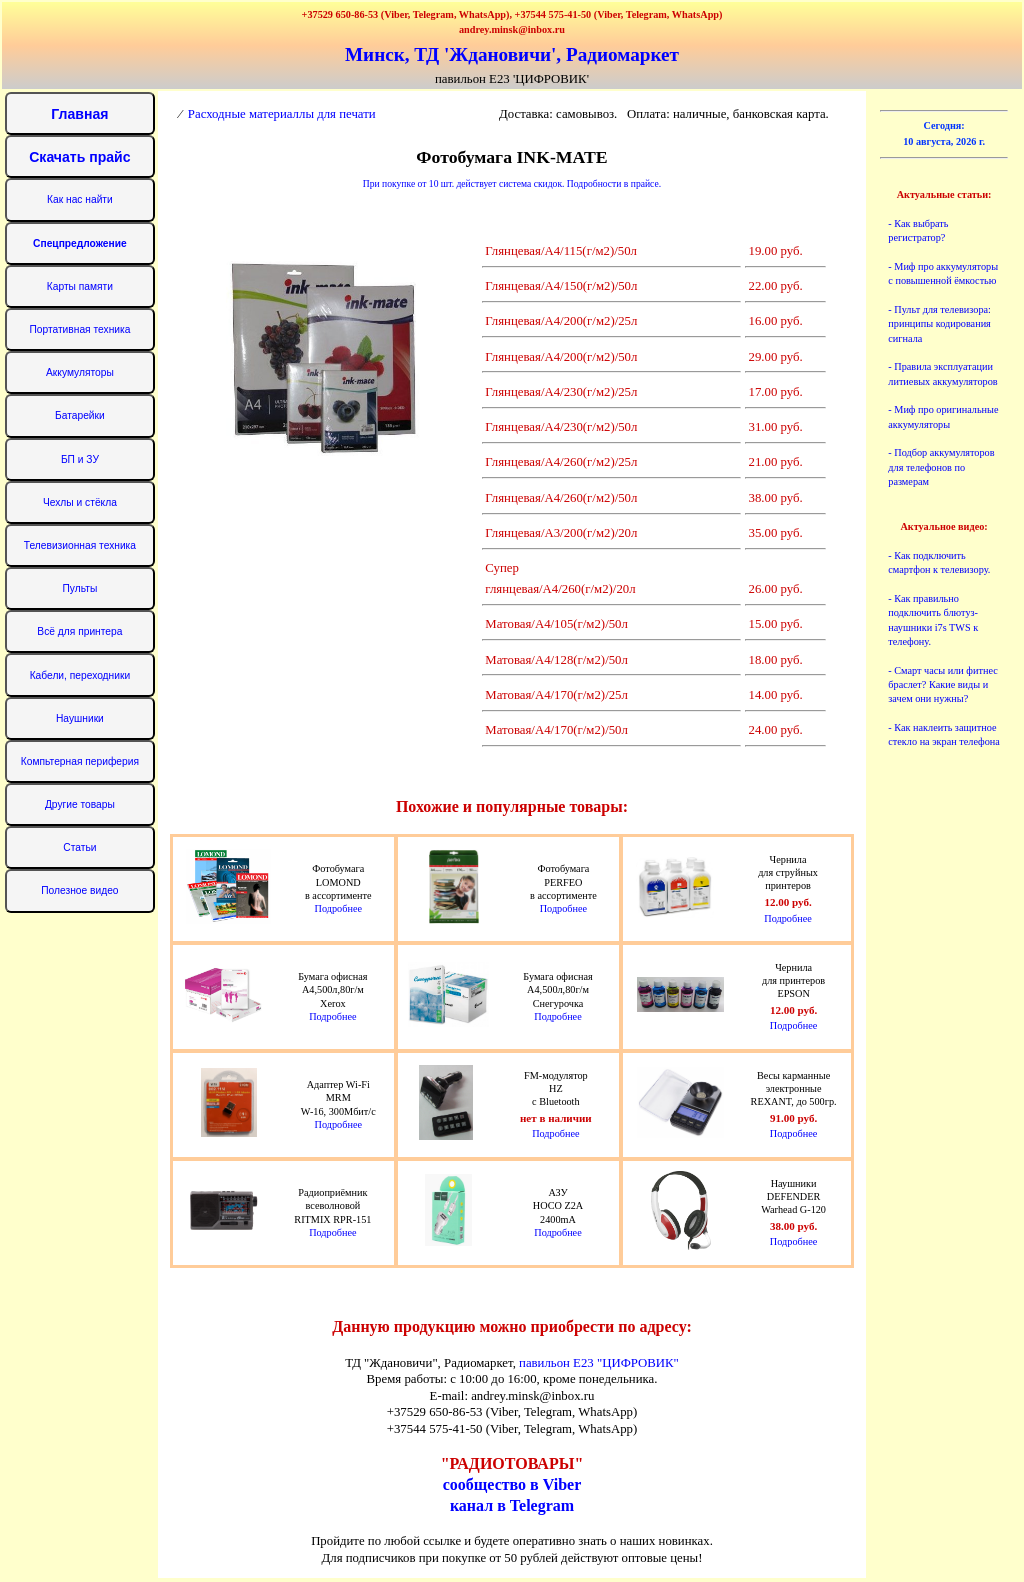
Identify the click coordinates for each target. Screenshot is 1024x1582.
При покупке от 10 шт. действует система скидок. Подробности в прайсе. (512, 183)
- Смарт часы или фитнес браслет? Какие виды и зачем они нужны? (942, 685)
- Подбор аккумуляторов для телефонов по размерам (941, 467)
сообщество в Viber (512, 1484)
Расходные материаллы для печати (282, 114)
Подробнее (338, 908)
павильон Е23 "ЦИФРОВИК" (599, 1363)
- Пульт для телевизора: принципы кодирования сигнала (939, 324)
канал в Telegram (512, 1505)
